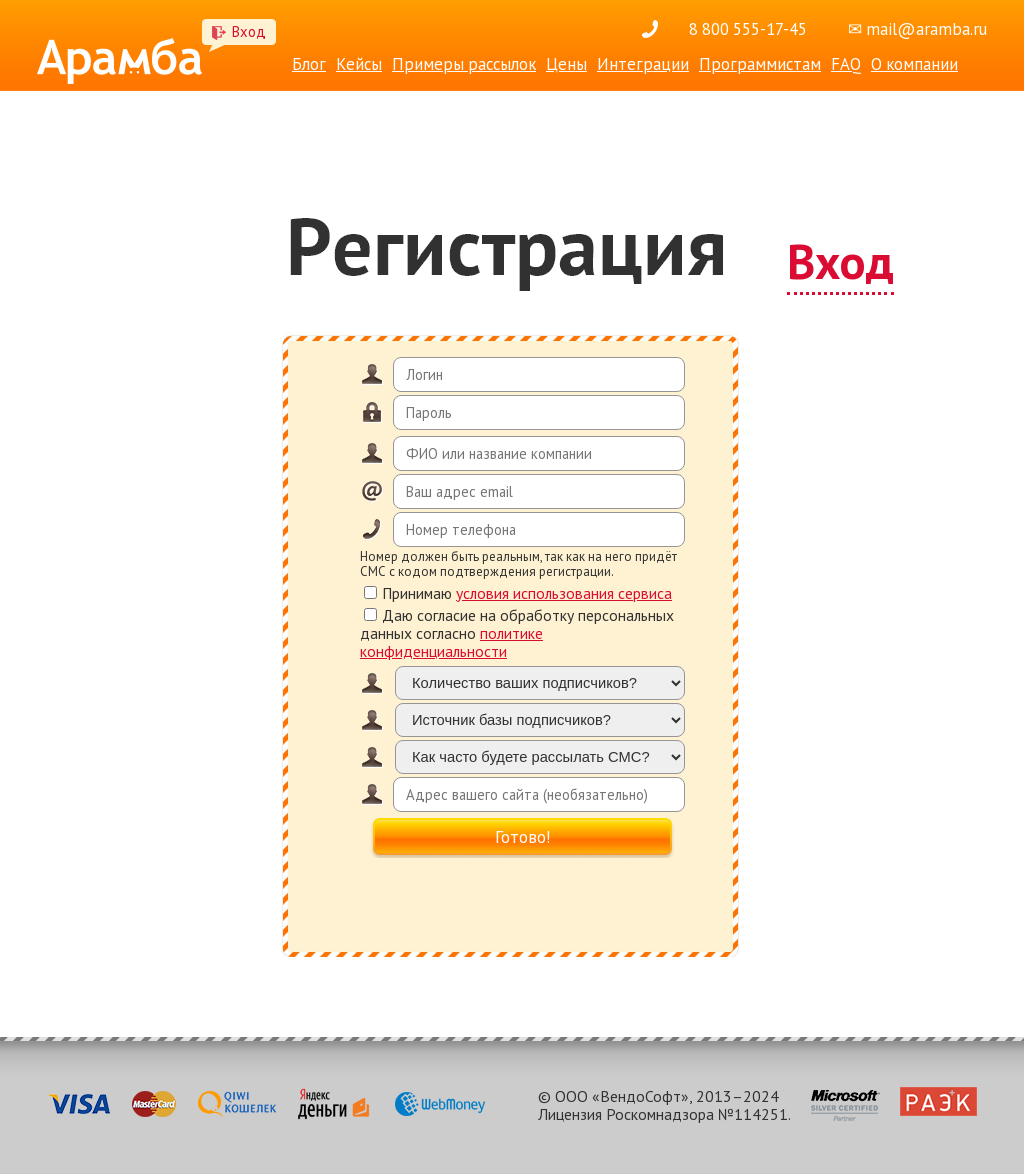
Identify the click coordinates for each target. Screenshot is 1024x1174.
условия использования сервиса (564, 593)
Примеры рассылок (464, 64)
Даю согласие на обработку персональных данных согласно (517, 633)
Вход (249, 31)
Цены (566, 64)
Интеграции (643, 64)
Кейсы (359, 64)
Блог (309, 64)
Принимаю (518, 593)
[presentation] (523, 900)
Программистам (760, 64)
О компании (914, 64)
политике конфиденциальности (451, 642)
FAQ (846, 64)
